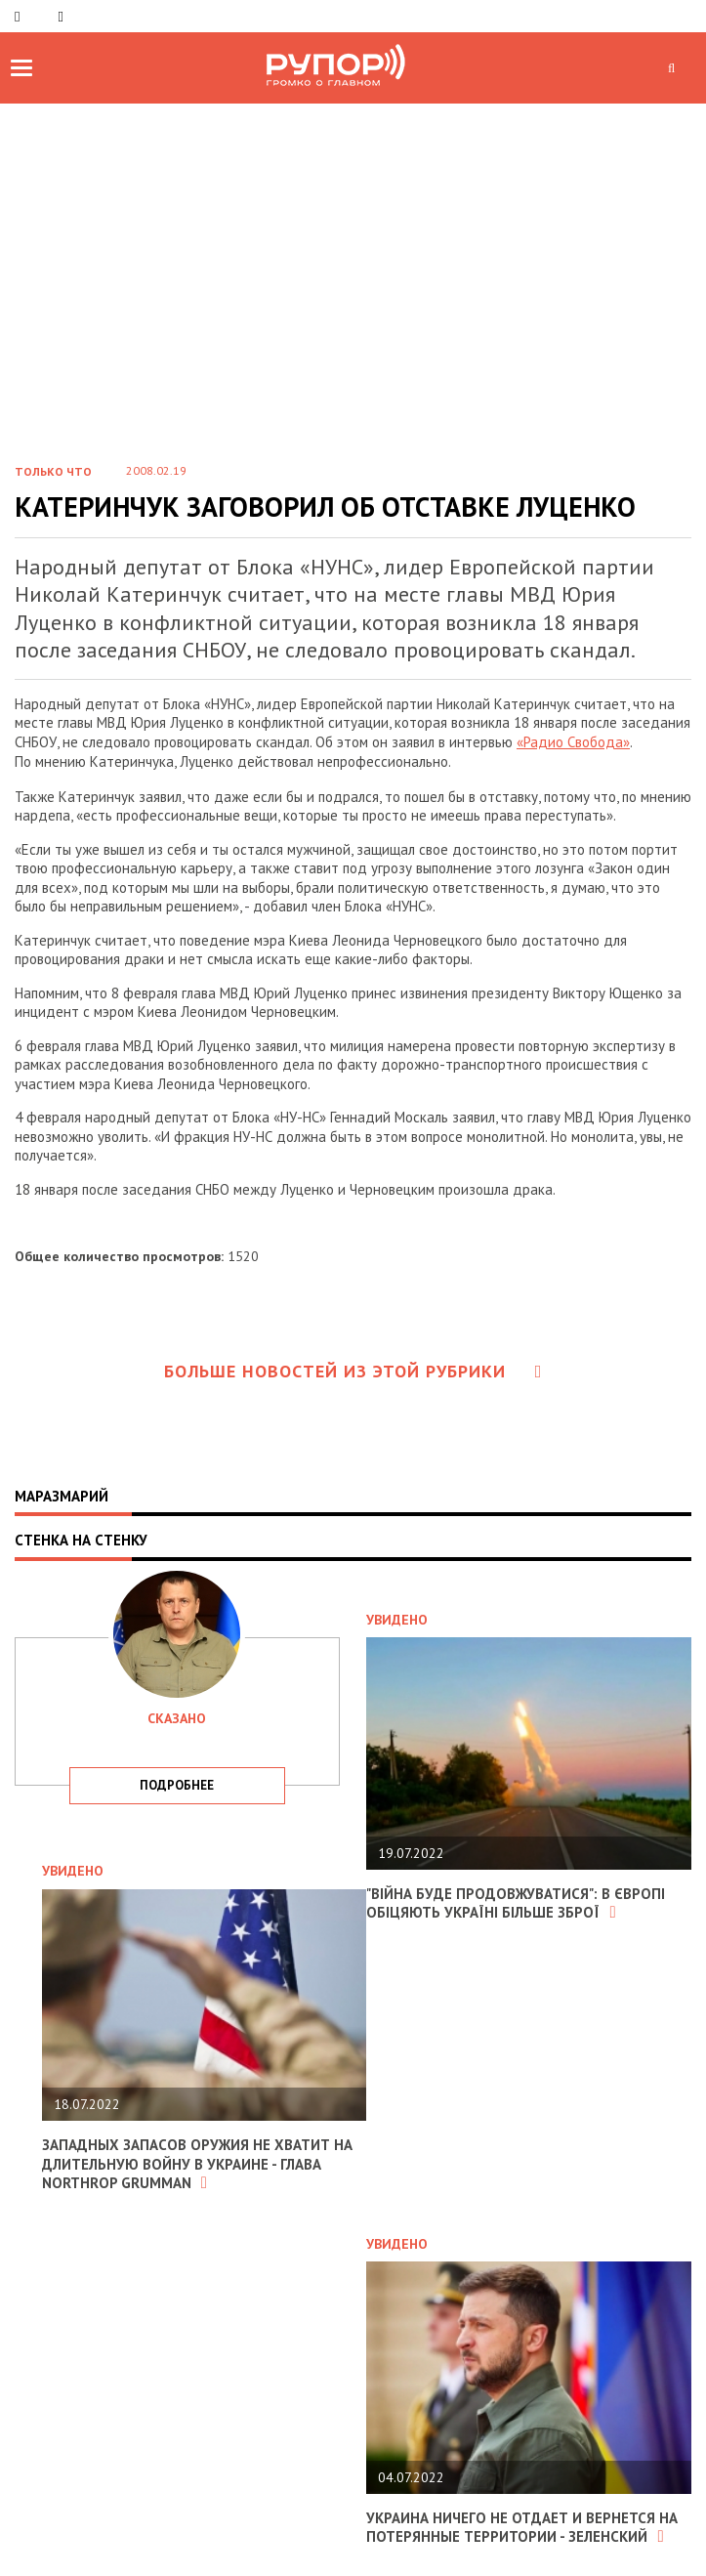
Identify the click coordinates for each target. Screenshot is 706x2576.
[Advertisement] (353, 250)
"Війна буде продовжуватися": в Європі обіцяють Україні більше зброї (515, 1903)
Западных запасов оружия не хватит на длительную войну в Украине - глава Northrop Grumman (197, 2163)
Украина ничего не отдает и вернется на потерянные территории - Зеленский (522, 2528)
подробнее (177, 1785)
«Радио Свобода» (573, 742)
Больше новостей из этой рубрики (353, 1371)
